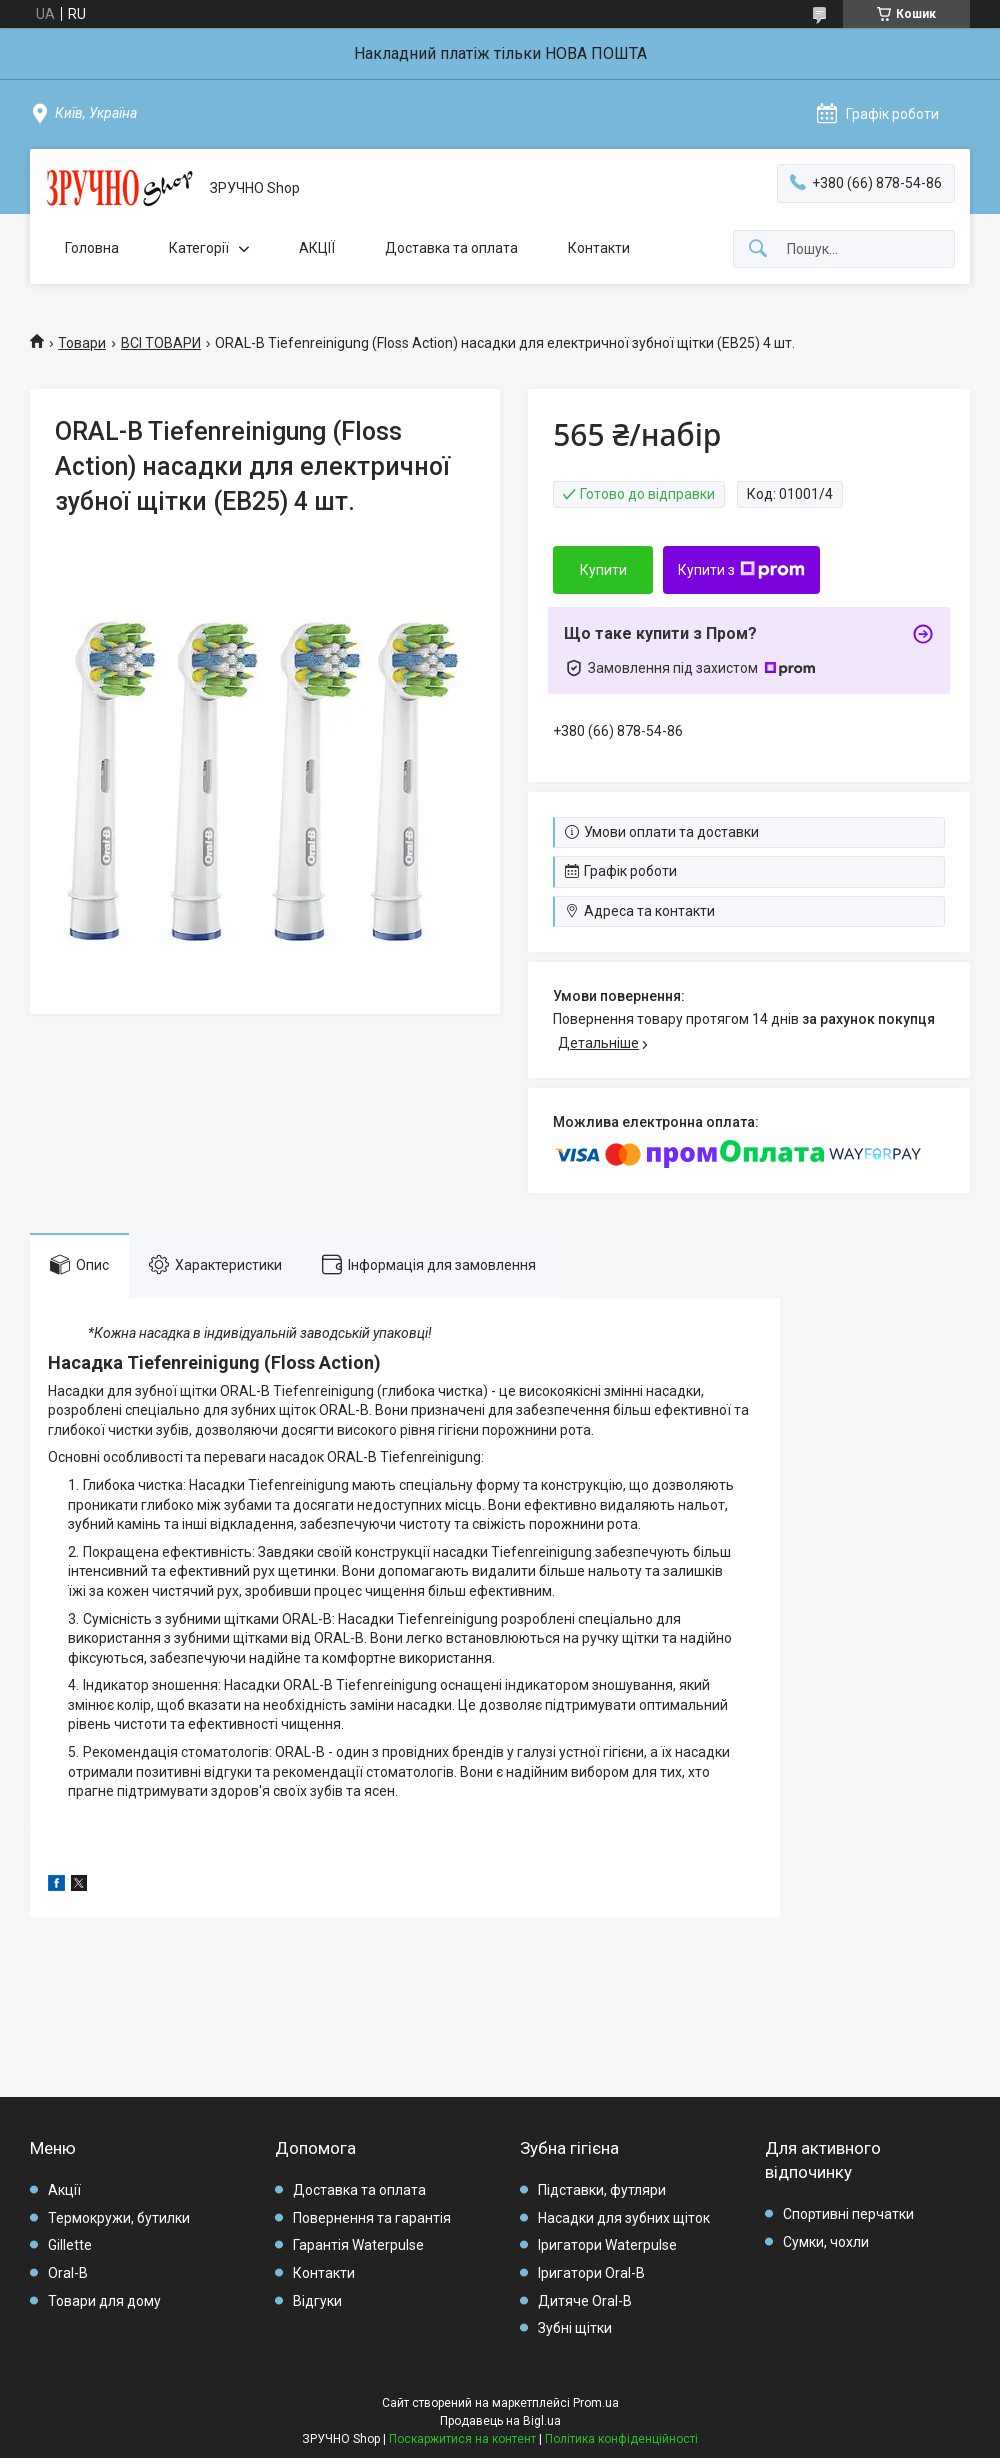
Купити (603, 570)
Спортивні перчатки (848, 2214)
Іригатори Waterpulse (607, 2245)
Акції (64, 2190)
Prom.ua (596, 2403)
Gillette (70, 2245)
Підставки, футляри (602, 2190)
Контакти (599, 248)
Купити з (741, 570)
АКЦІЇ (317, 248)
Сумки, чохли (826, 2242)
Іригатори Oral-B (591, 2273)
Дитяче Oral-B (585, 2301)
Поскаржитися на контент (462, 2439)
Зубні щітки (575, 2328)
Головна (92, 248)
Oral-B (68, 2273)
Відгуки (317, 2301)
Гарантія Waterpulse (358, 2245)
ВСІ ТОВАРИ (161, 343)
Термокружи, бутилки (119, 2218)
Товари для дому (104, 2301)
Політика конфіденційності (621, 2439)
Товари (82, 343)
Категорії (199, 248)
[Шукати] (758, 249)
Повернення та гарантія (372, 2218)
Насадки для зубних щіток (624, 2218)
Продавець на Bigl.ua (500, 2421)
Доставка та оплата (451, 248)
